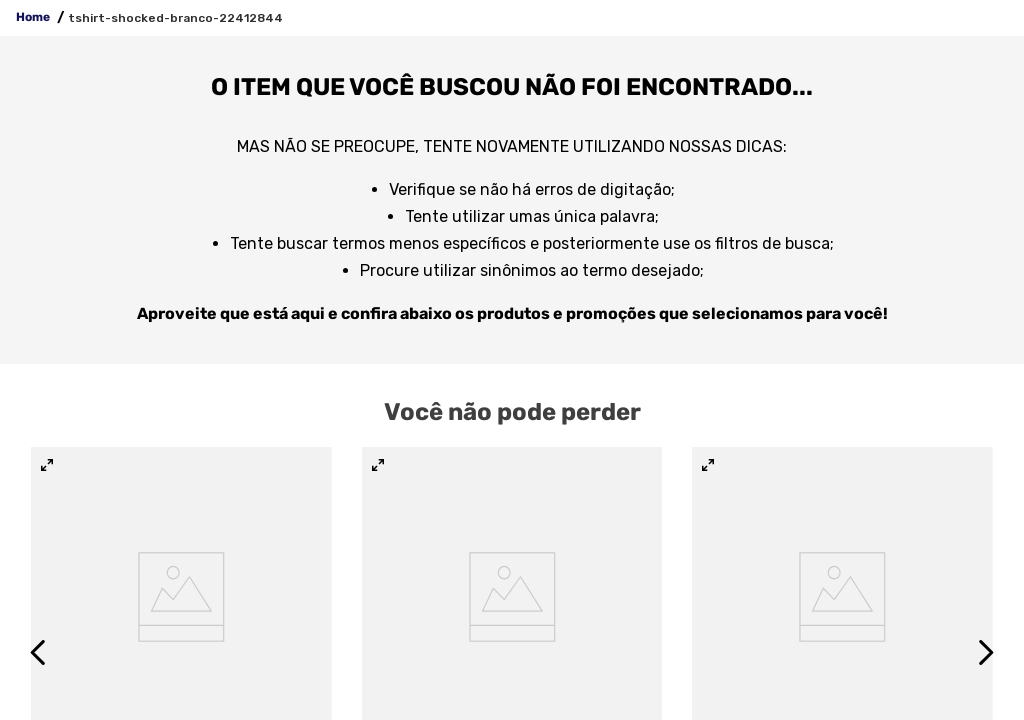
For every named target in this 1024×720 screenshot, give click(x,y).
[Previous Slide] (38, 652)
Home (33, 17)
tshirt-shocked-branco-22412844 (175, 18)
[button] (47, 466)
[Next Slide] (985, 652)
